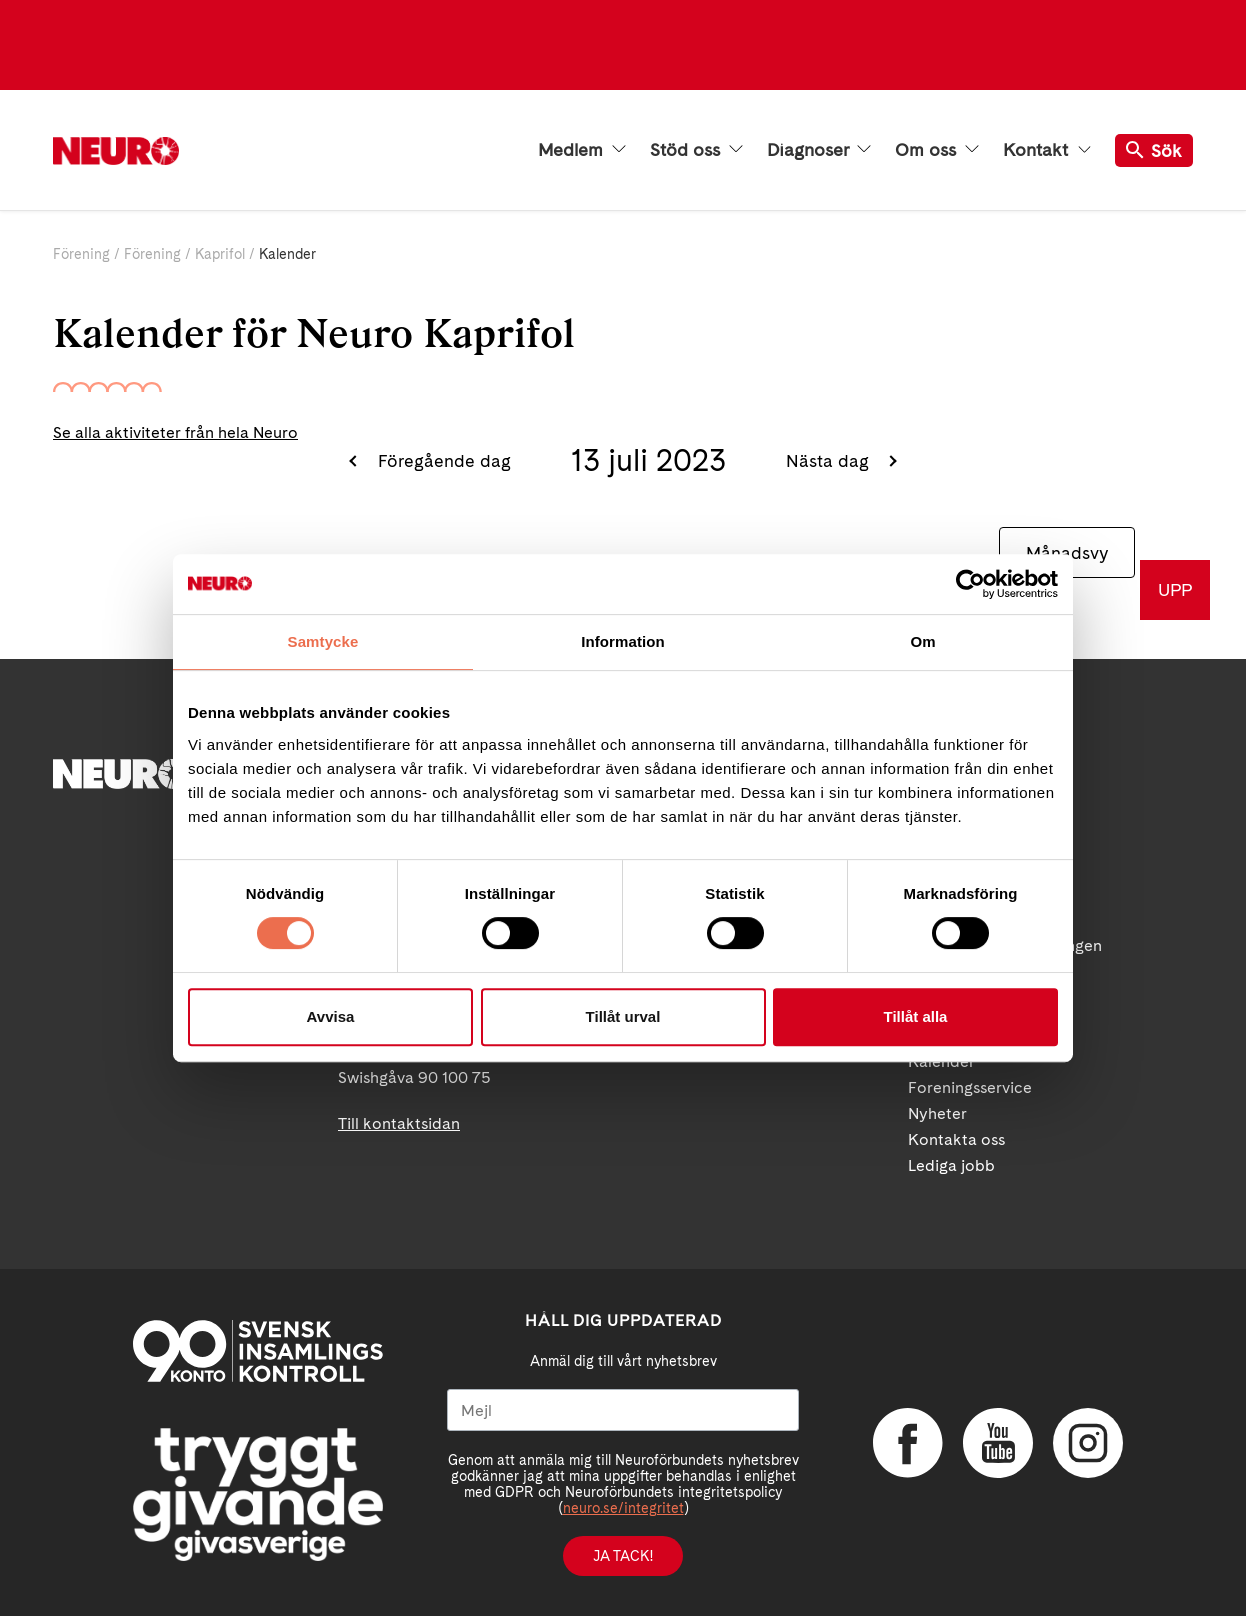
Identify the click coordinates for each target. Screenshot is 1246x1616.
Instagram (1088, 1443)
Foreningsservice (970, 1087)
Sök (1154, 150)
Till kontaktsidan (399, 1123)
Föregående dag (442, 460)
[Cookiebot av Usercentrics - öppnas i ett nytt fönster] (970, 584)
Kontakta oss (956, 1139)
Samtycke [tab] (323, 641)
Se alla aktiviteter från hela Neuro (175, 432)
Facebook (908, 1443)
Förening (81, 254)
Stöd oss (696, 150)
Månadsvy (1067, 552)
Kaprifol (220, 254)
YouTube (998, 1443)
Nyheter (937, 1113)
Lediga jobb (951, 1165)
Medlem (582, 150)
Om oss (937, 150)
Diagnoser (819, 150)
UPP (1175, 589)
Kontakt (1047, 150)
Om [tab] (922, 641)
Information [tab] (623, 641)
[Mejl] (623, 1410)
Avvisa (331, 1016)
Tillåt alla (916, 1016)
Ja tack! (623, 1556)
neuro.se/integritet (623, 1508)
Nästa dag (830, 460)
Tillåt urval (623, 1016)
